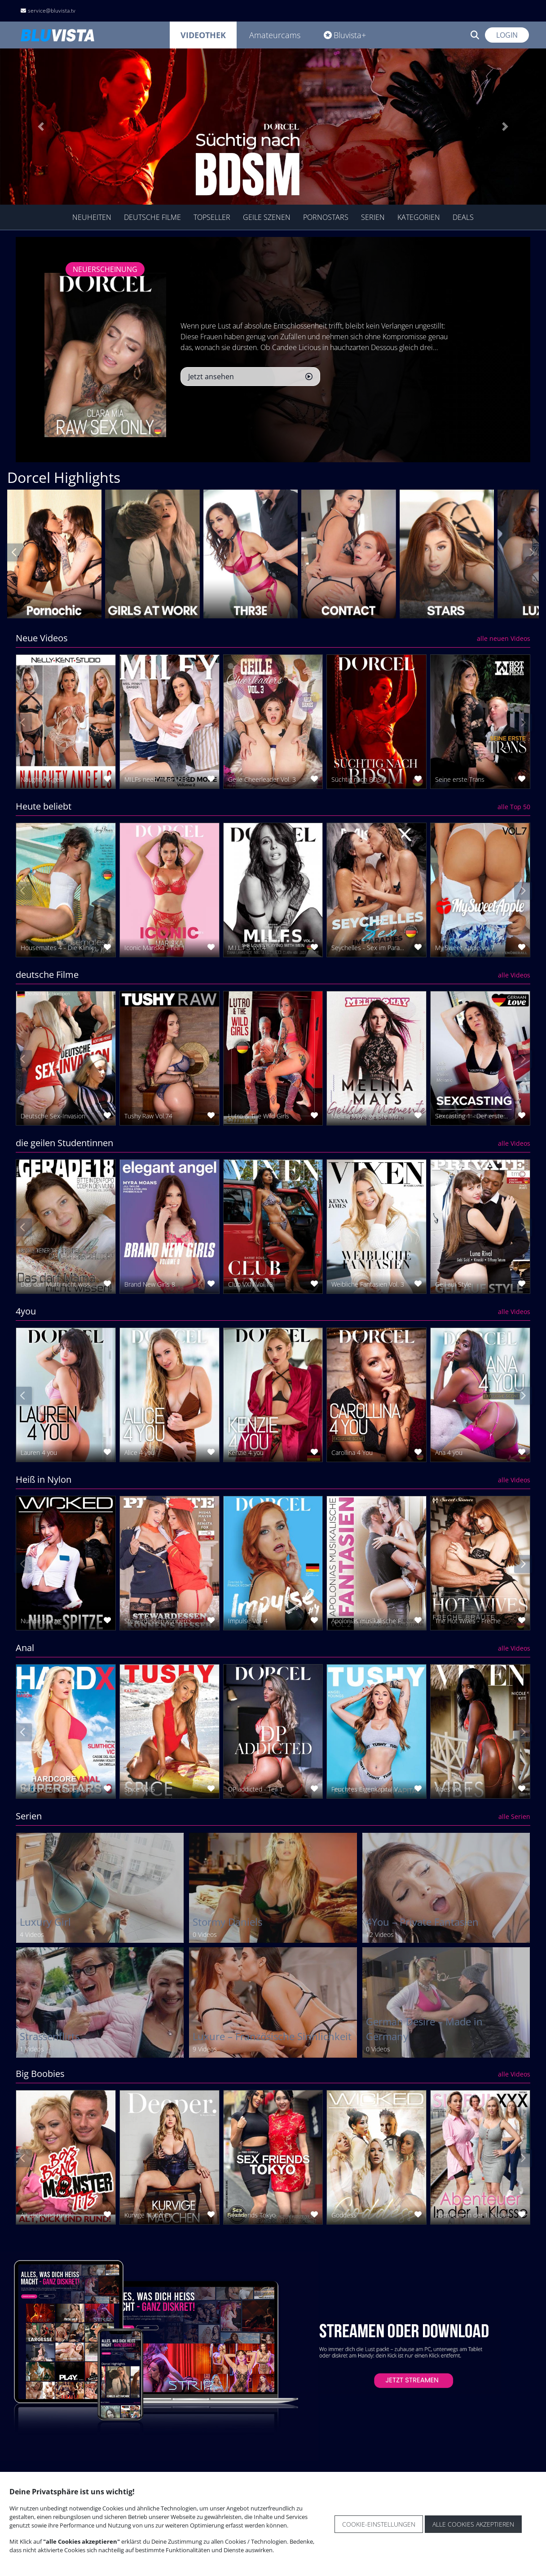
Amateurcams (274, 35)
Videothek (203, 35)
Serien (373, 217)
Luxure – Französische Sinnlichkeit (272, 2036)
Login (507, 35)
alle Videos (514, 975)
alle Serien (514, 1816)
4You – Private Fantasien (422, 1922)
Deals (463, 217)
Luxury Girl (45, 1922)
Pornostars (325, 217)
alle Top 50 (514, 806)
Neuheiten (91, 217)
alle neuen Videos (503, 638)
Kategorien (418, 217)
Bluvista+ (345, 35)
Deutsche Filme (152, 217)
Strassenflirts (49, 2036)
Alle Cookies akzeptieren (473, 2524)
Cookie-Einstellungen (378, 2524)
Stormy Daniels (227, 1922)
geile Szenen (267, 217)
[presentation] (14, 552)
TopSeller (212, 217)
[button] (41, 126)
